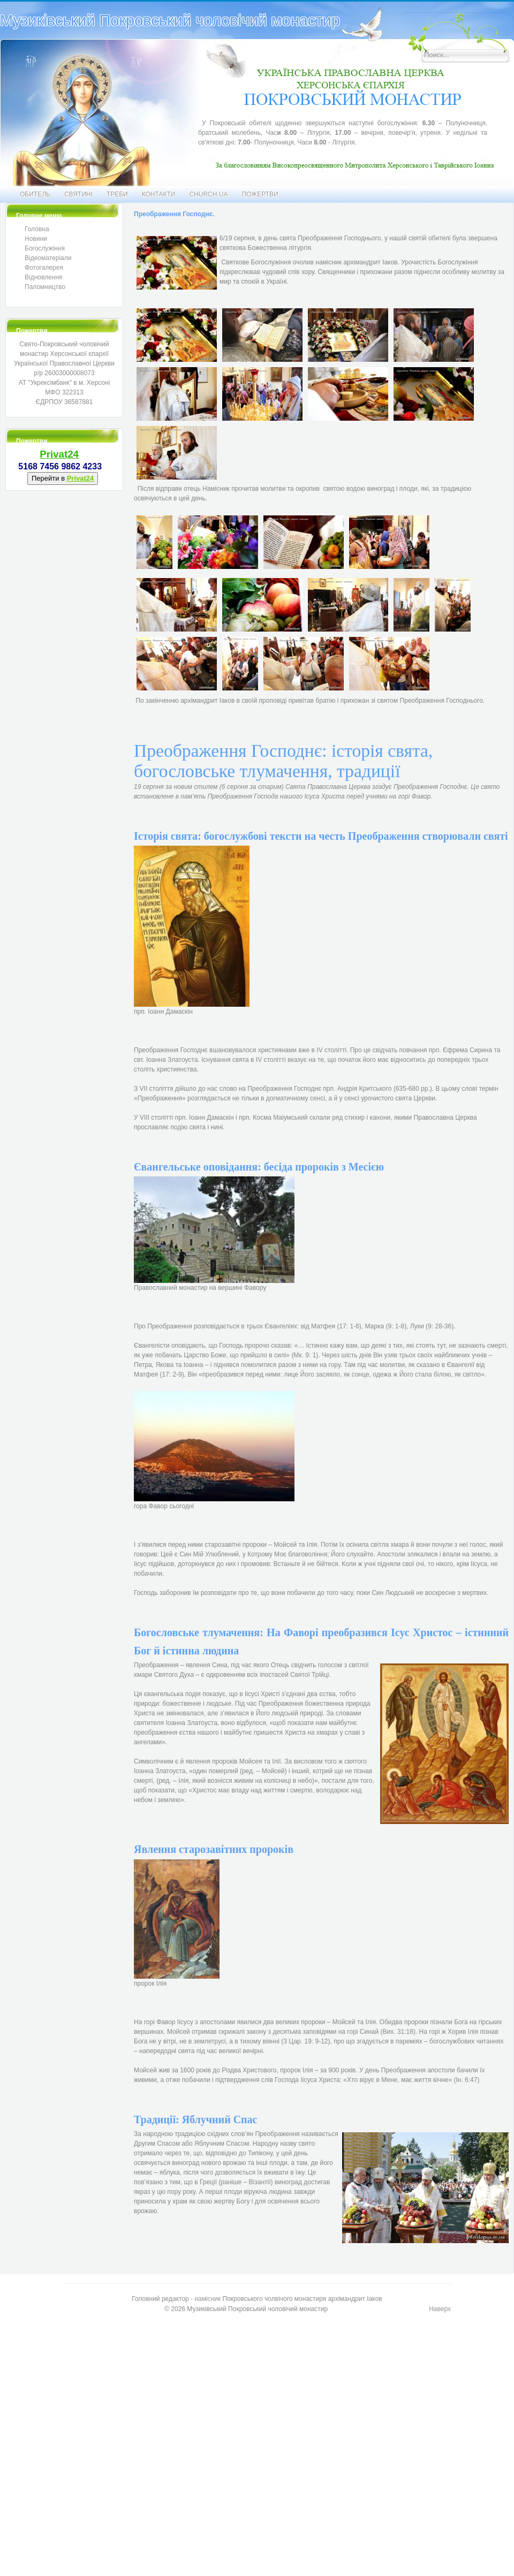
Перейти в (63, 478)
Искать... (397, 12)
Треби (117, 194)
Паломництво (45, 287)
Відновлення (44, 277)
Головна (37, 229)
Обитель (35, 194)
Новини (36, 238)
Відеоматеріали (48, 258)
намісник (207, 2299)
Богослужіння (45, 248)
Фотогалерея (44, 267)
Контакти (159, 194)
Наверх (440, 2309)
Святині (78, 194)
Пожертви (259, 194)
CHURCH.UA (208, 194)
